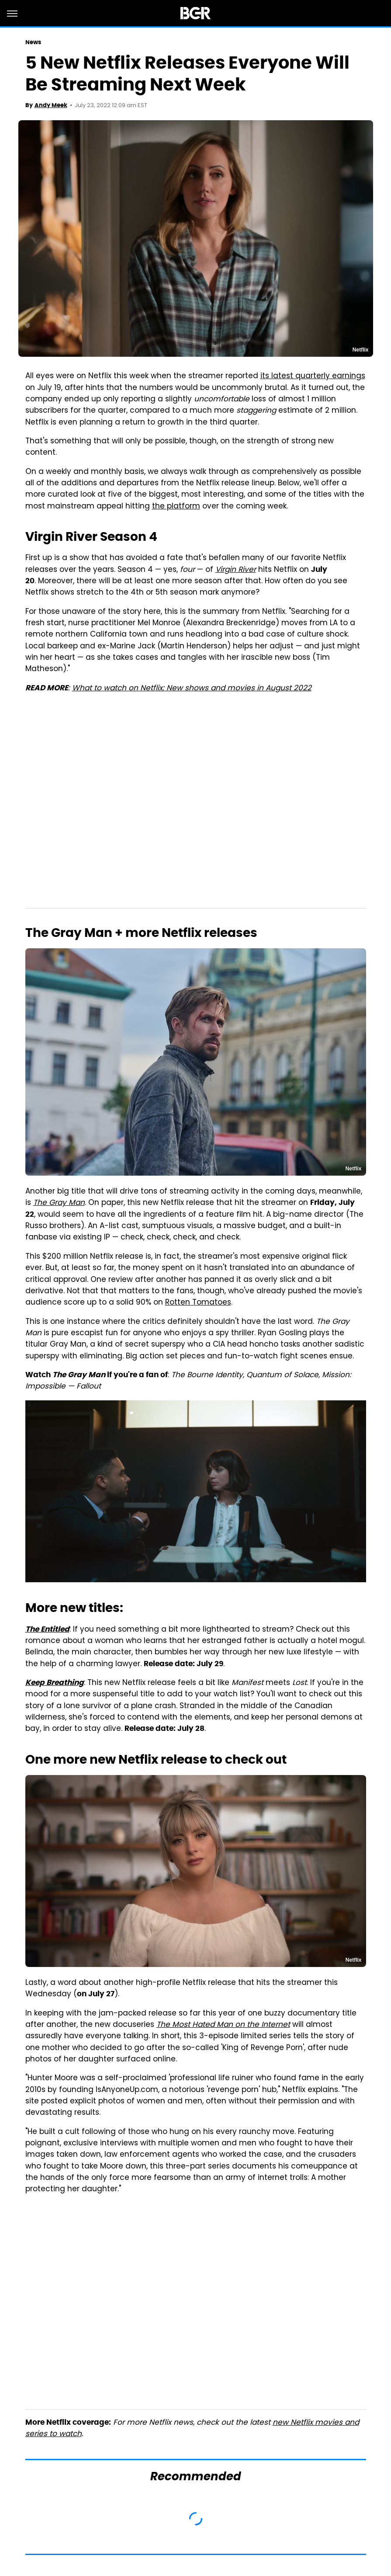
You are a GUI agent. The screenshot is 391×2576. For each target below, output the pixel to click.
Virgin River (235, 570)
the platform (176, 507)
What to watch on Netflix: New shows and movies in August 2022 (191, 688)
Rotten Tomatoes (198, 1303)
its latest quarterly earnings (312, 376)
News (33, 42)
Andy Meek (51, 105)
